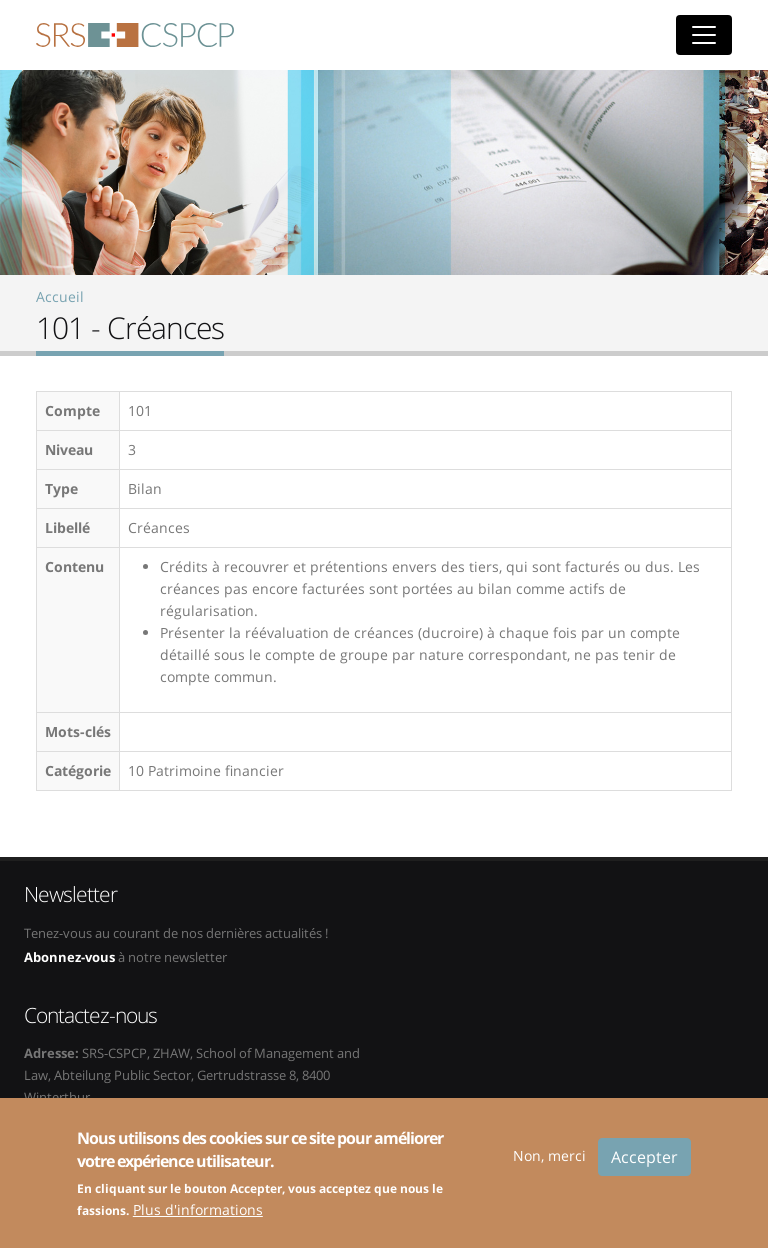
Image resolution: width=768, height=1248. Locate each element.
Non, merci (549, 1166)
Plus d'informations (198, 1220)
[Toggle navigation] (704, 35)
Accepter (644, 1168)
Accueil (60, 296)
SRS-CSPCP (135, 35)
